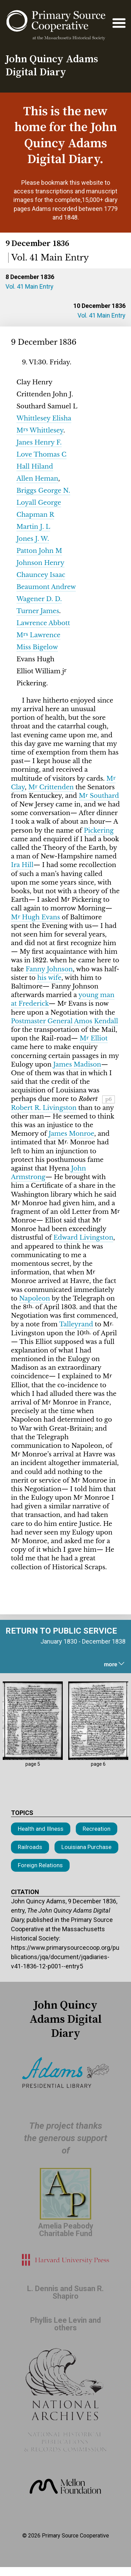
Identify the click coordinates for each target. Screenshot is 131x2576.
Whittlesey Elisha (43, 418)
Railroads (30, 1846)
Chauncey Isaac (40, 575)
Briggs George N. (43, 490)
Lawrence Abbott (43, 623)
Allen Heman (37, 478)
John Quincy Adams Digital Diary (51, 66)
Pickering (99, 830)
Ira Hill (22, 865)
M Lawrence (38, 635)
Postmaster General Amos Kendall (64, 1021)
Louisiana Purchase (86, 1846)
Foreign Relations (40, 1865)
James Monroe (71, 1133)
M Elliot (94, 1038)
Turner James (37, 611)
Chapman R (35, 515)
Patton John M (39, 551)
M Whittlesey (39, 430)
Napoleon (34, 1298)
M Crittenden (50, 787)
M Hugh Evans (35, 917)
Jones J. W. (32, 539)
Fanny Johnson (49, 969)
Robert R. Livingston (43, 1108)
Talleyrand (76, 1324)
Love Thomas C (41, 454)
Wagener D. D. (39, 599)
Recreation (96, 1828)
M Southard (99, 796)
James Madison (77, 1064)
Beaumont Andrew (46, 587)
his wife (49, 978)
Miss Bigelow (37, 647)
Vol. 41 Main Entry (29, 286)
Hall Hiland (34, 466)
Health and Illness (40, 1828)
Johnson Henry (40, 563)
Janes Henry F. (39, 442)
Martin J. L (33, 527)
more (115, 1663)
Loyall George (38, 502)
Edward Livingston (83, 1237)
